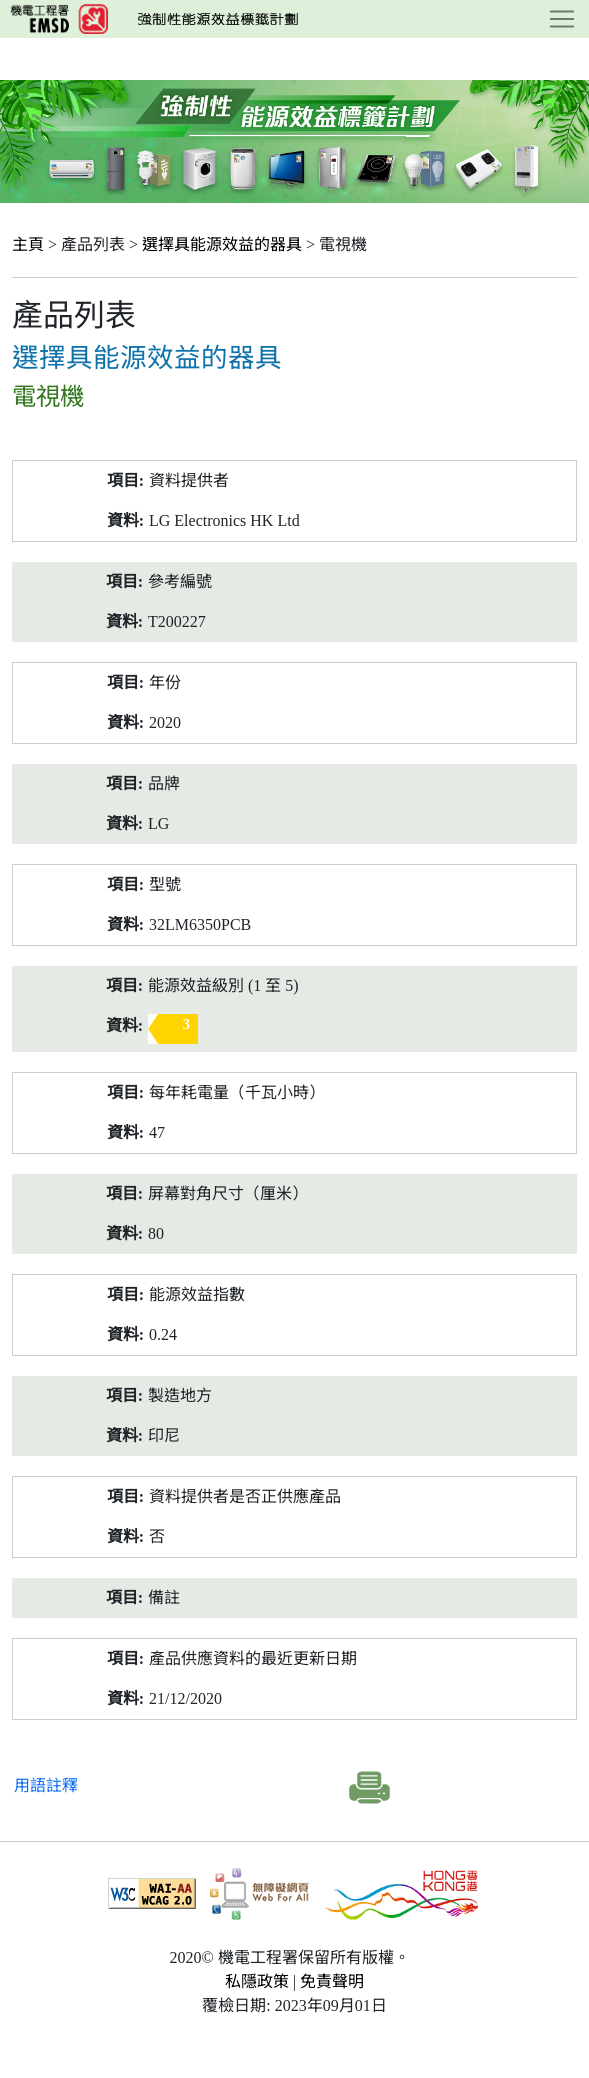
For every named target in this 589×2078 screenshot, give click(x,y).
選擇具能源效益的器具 (222, 244)
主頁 (28, 244)
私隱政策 (257, 1981)
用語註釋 (46, 1785)
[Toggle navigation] (562, 19)
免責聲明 (332, 1981)
